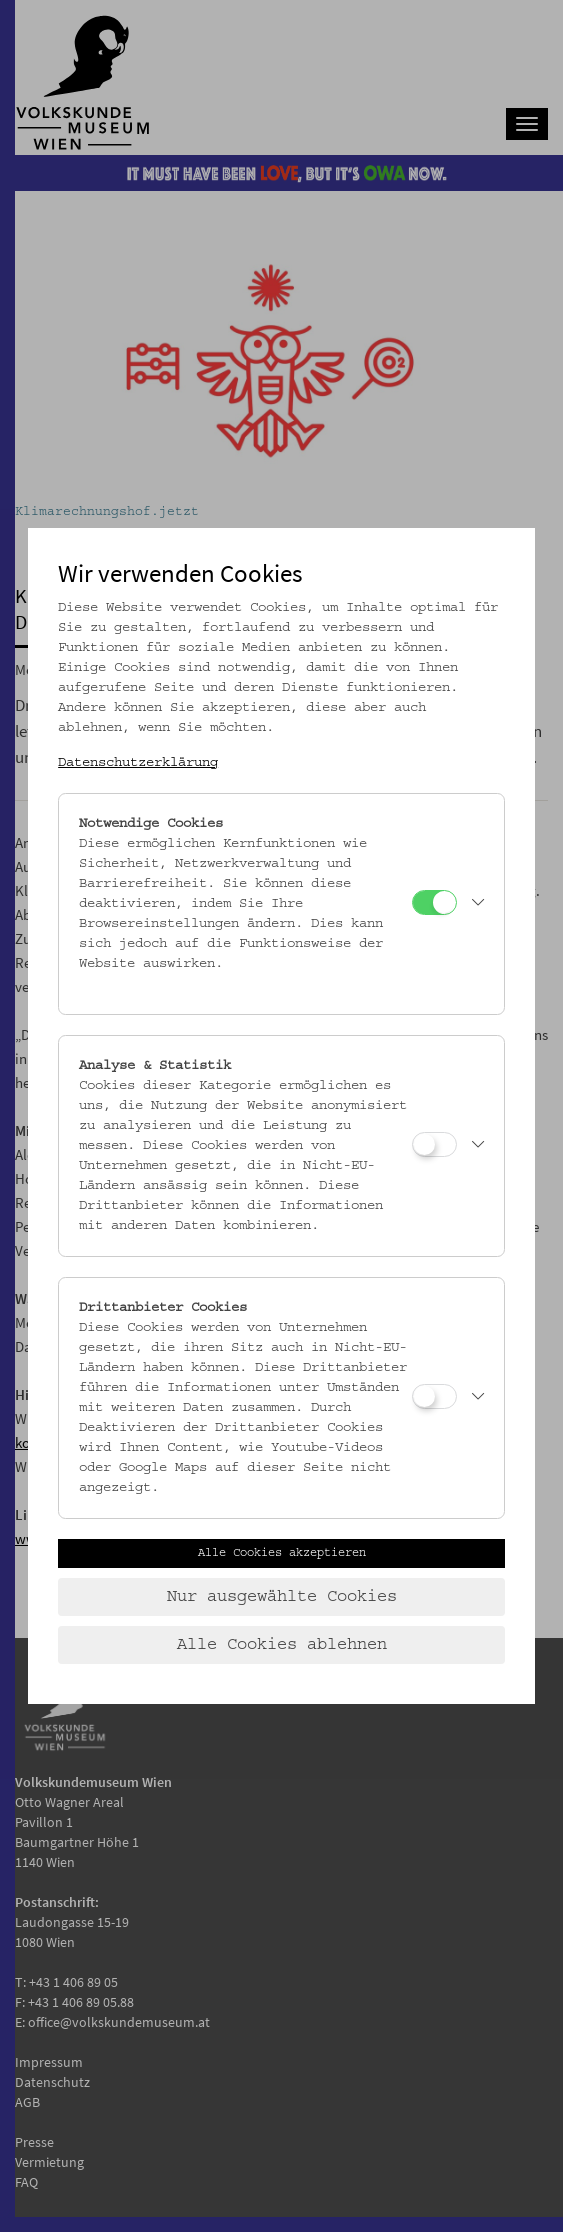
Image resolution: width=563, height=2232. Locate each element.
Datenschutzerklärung (138, 763)
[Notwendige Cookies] (434, 902)
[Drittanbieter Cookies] (434, 1396)
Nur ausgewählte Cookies (282, 1597)
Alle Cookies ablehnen (282, 1645)
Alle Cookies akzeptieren (282, 1553)
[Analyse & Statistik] (434, 1144)
